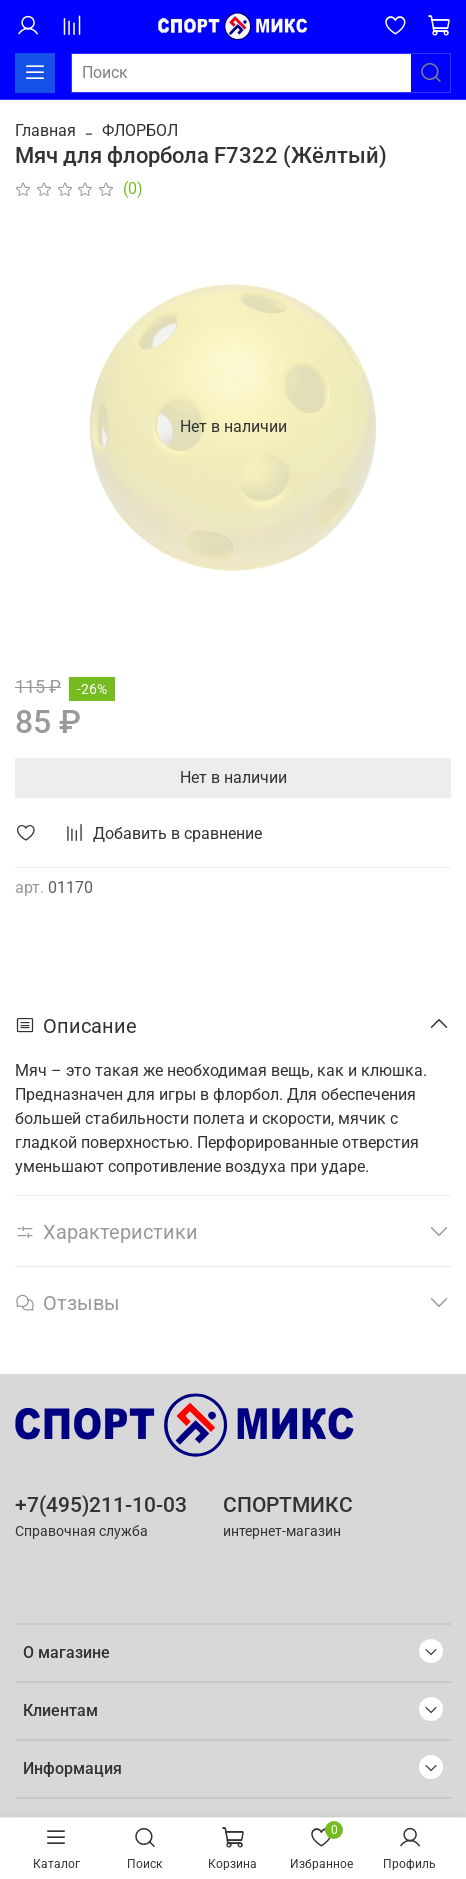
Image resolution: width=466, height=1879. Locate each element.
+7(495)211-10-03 (101, 1505)
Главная (45, 130)
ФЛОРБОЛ (140, 130)
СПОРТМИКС (288, 1505)
